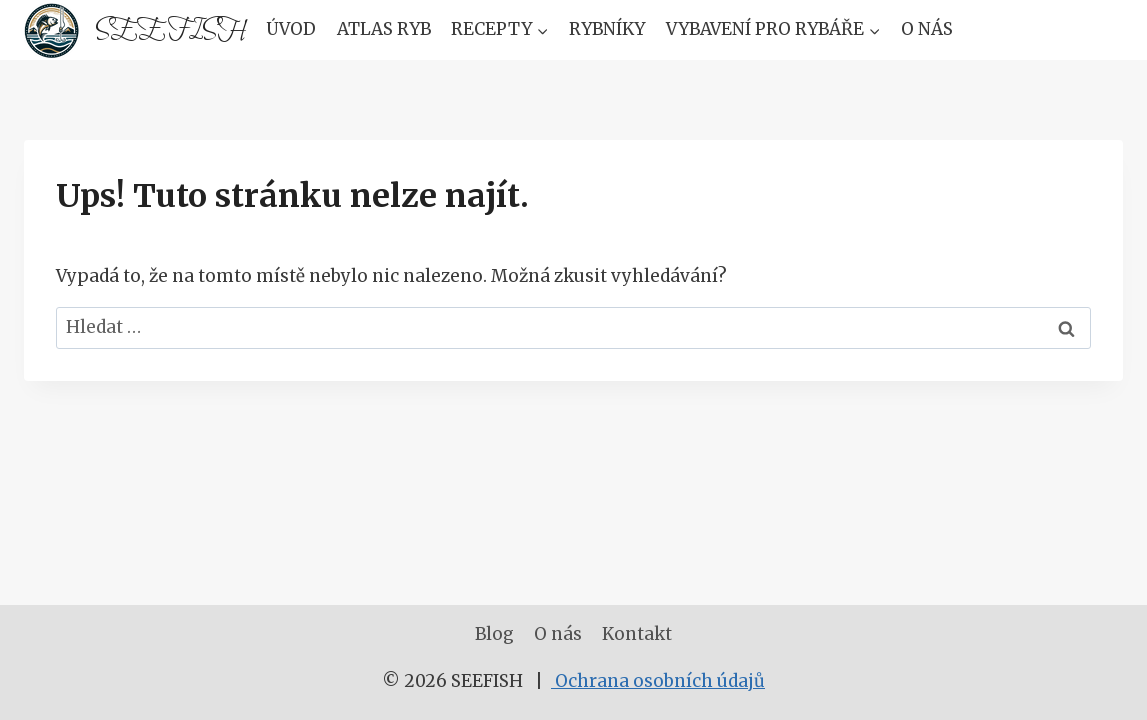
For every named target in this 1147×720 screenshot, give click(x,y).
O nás (927, 29)
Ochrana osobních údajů (658, 681)
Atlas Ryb (384, 29)
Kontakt (637, 634)
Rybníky (607, 29)
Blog (494, 634)
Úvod (291, 29)
